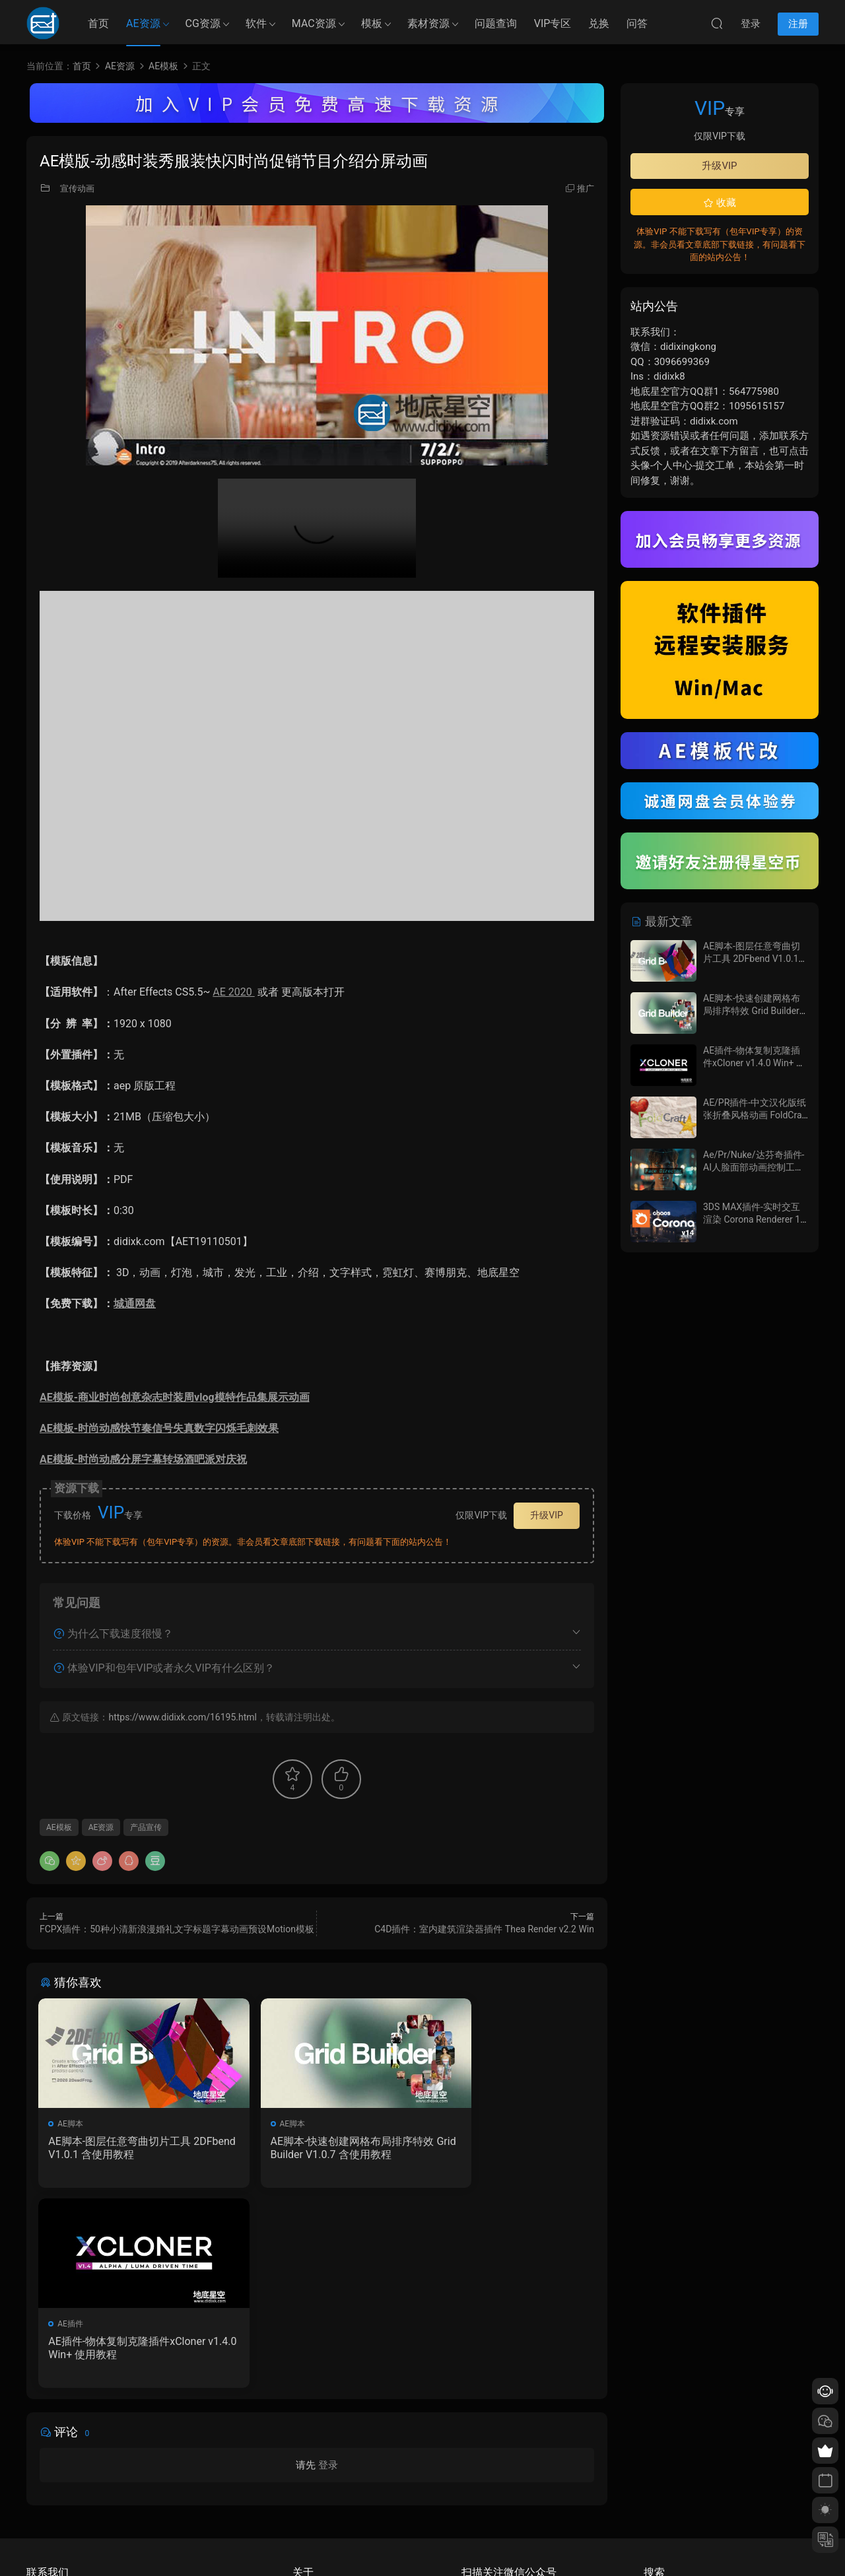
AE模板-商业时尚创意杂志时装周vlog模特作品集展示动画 (175, 1397)
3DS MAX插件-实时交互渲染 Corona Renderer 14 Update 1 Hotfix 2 (754, 1220)
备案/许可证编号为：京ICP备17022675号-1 (422, 2543)
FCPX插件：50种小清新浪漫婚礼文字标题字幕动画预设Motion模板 (177, 1929)
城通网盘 (135, 1303)
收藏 (719, 203)
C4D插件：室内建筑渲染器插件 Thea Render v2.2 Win (484, 1929)
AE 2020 (233, 992)
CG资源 (203, 23)
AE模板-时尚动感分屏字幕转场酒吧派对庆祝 (143, 1459)
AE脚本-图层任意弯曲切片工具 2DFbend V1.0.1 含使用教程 (125, 2148)
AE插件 (450, 2123)
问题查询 (496, 23)
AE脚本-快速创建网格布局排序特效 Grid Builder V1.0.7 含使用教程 (317, 2148)
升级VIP (546, 1515)
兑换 (598, 23)
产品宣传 (146, 1827)
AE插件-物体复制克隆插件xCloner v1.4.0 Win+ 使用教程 (505, 2148)
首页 (98, 23)
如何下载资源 (316, 2449)
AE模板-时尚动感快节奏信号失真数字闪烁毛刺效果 (159, 1428)
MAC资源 (314, 23)
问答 (637, 23)
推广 (585, 188)
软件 (256, 23)
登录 (328, 2267)
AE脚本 (71, 2123)
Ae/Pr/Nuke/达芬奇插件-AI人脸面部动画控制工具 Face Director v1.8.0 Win (753, 1167)
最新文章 (661, 921)
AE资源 (143, 23)
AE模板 (59, 1827)
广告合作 (308, 2506)
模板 (371, 23)
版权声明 (308, 2487)
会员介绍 (308, 2468)
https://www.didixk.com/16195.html (182, 1717)
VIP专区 (553, 23)
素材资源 (428, 23)
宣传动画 (77, 188)
